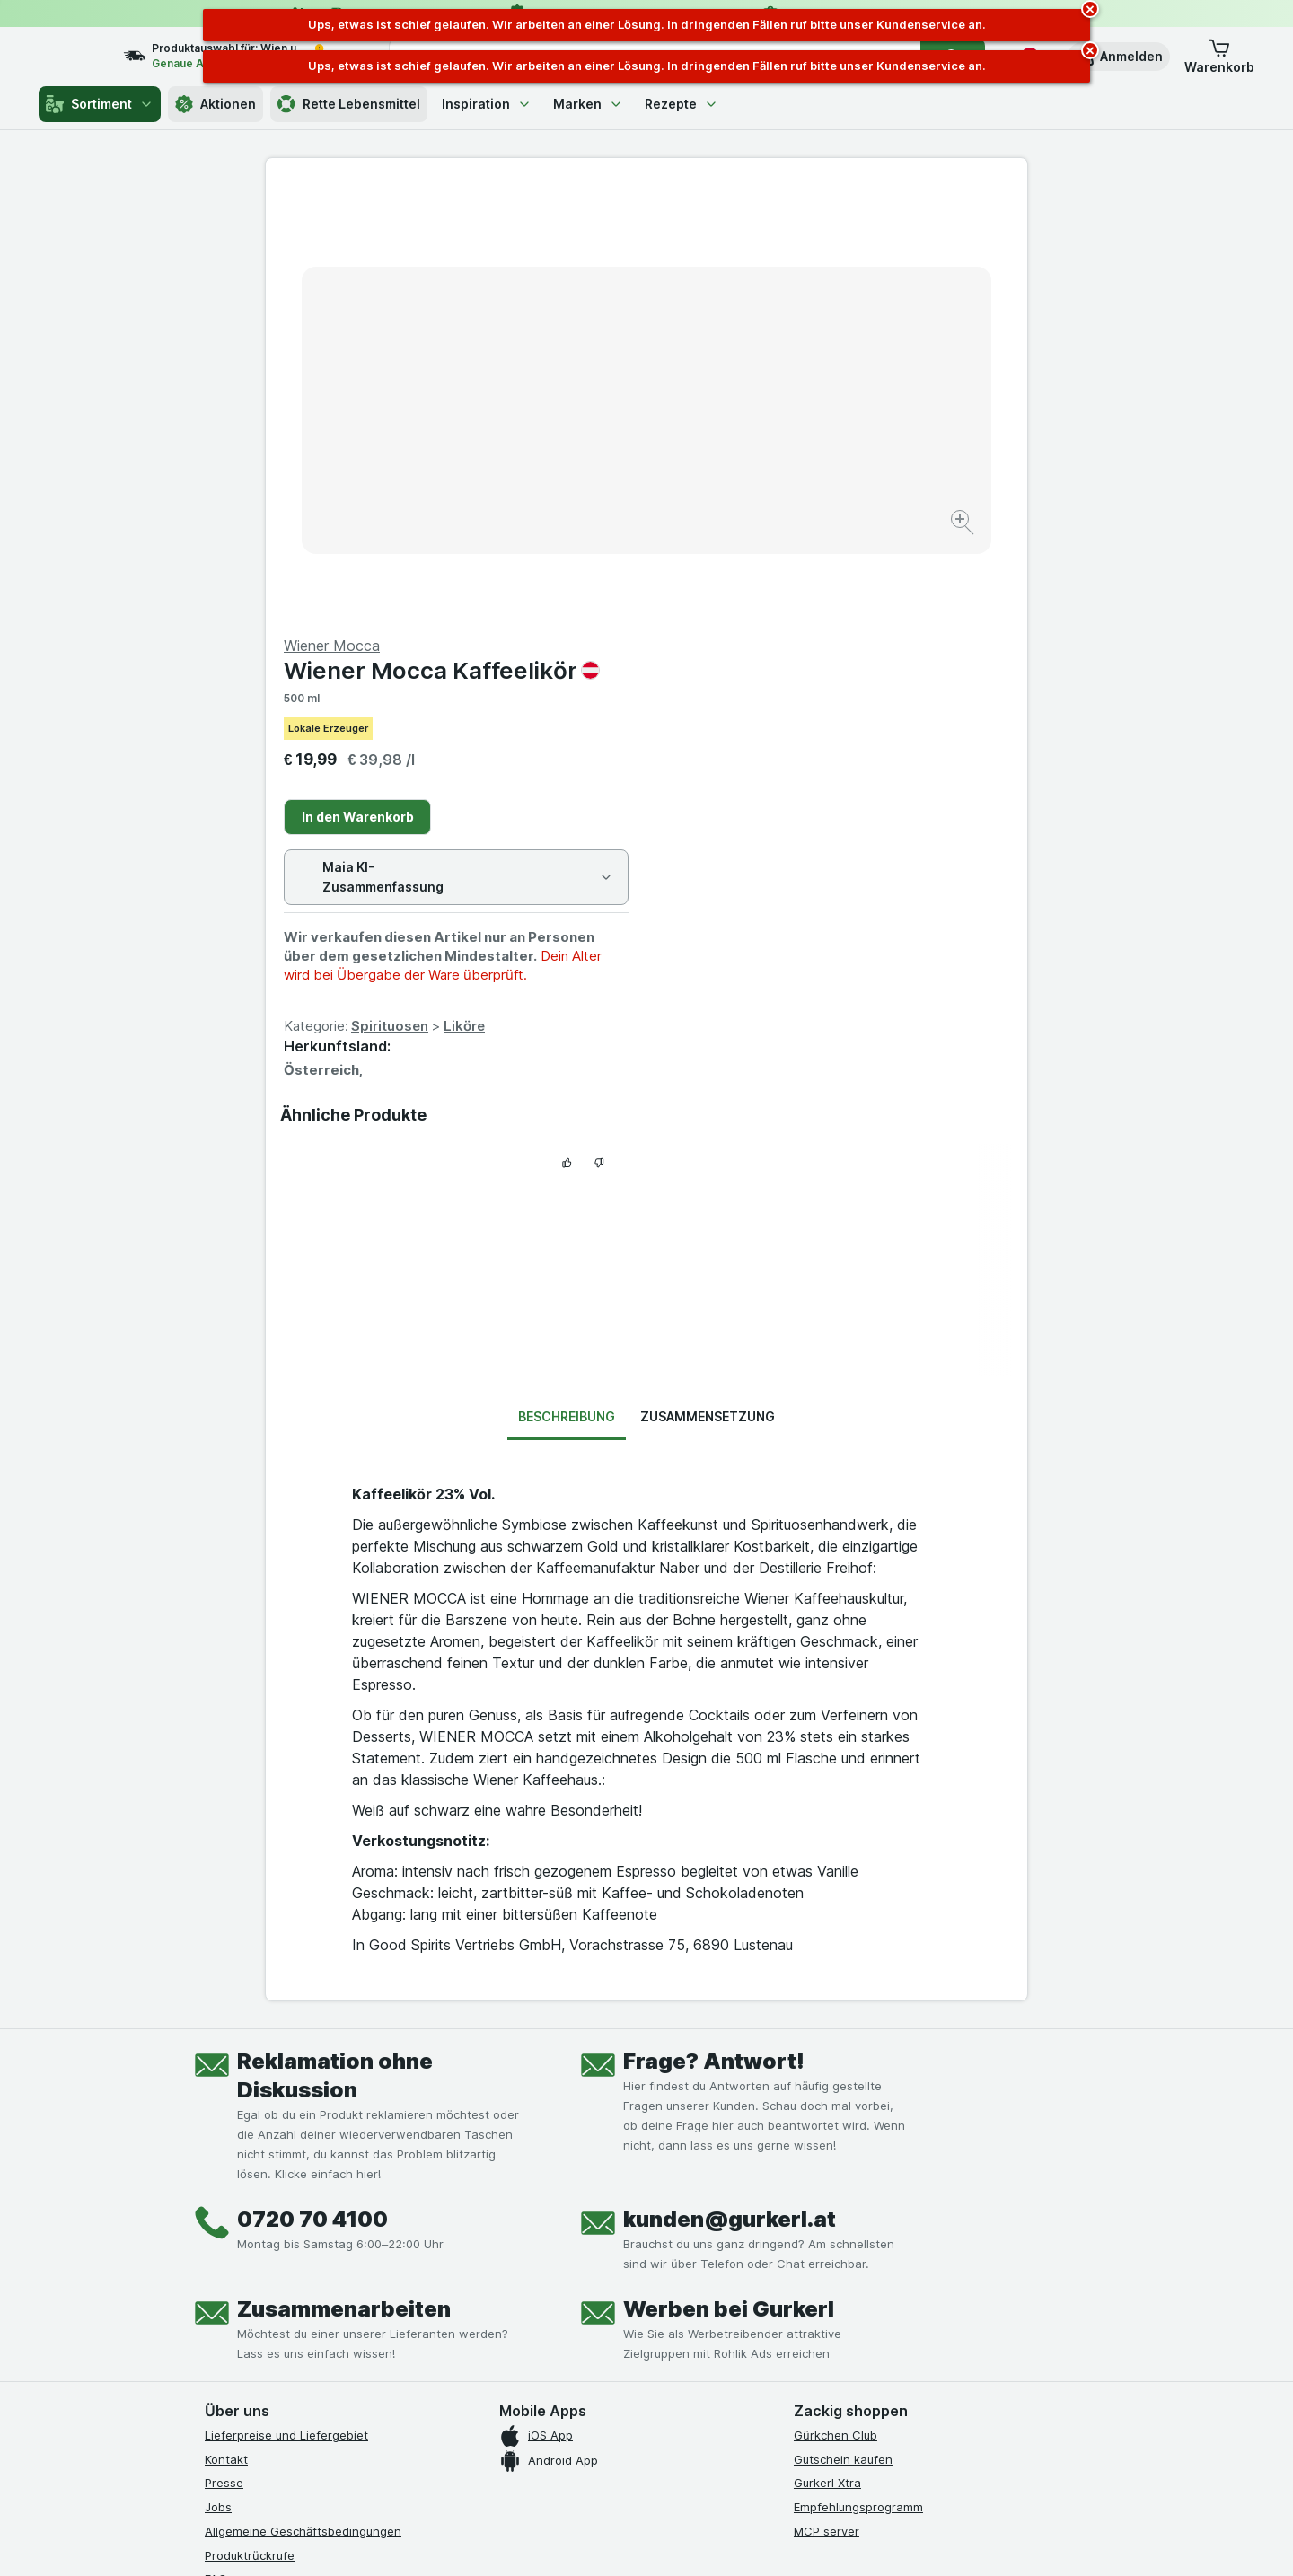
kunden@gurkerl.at (729, 1787)
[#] (855, 2278)
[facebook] (215, 2263)
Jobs (218, 2075)
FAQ (216, 2147)
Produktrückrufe (250, 2123)
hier (505, 2422)
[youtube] (301, 2263)
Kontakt (226, 2027)
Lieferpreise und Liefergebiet (286, 2003)
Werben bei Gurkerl (728, 1877)
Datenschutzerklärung (266, 2171)
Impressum (235, 2195)
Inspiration (487, 103)
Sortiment (100, 104)
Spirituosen (770, 593)
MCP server (826, 2099)
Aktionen (215, 104)
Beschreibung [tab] (566, 984)
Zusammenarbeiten (344, 1877)
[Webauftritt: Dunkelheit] (727, 2540)
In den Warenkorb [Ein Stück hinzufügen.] (738, 384)
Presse (224, 2051)
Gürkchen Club (835, 2003)
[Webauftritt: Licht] (637, 2540)
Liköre (845, 593)
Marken (588, 103)
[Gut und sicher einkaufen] (711, 2307)
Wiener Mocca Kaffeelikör (822, 238)
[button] (1119, 56)
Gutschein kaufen (843, 2027)
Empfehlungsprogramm (858, 2075)
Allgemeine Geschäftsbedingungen (303, 2099)
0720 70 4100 (312, 1787)
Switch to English (680, 2465)
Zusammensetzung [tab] (707, 984)
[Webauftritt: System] (556, 2540)
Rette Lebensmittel (348, 104)
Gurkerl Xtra (827, 2051)
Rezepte (681, 103)
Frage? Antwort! (714, 1629)
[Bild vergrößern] (583, 467)
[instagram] (258, 2263)
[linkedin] (345, 2263)
